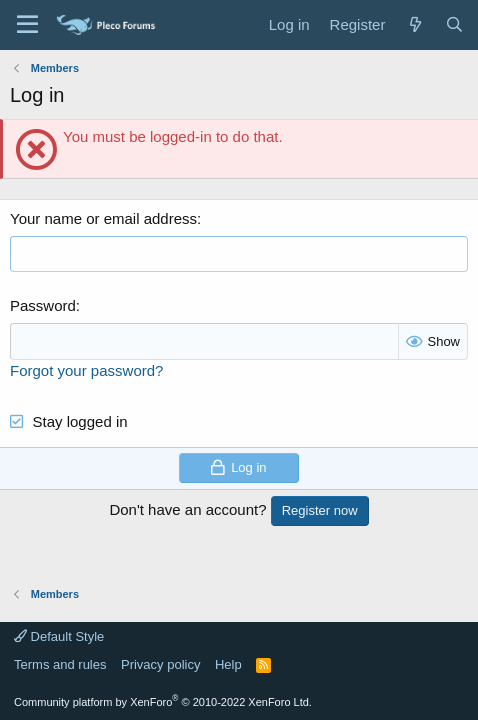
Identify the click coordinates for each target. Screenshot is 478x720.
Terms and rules (60, 664)
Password (43, 305)
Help (228, 664)
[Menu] (27, 25)
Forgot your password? (86, 370)
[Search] (454, 24)
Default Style (59, 636)
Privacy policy (160, 664)
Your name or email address (103, 218)
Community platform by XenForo (163, 702)
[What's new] (414, 24)
